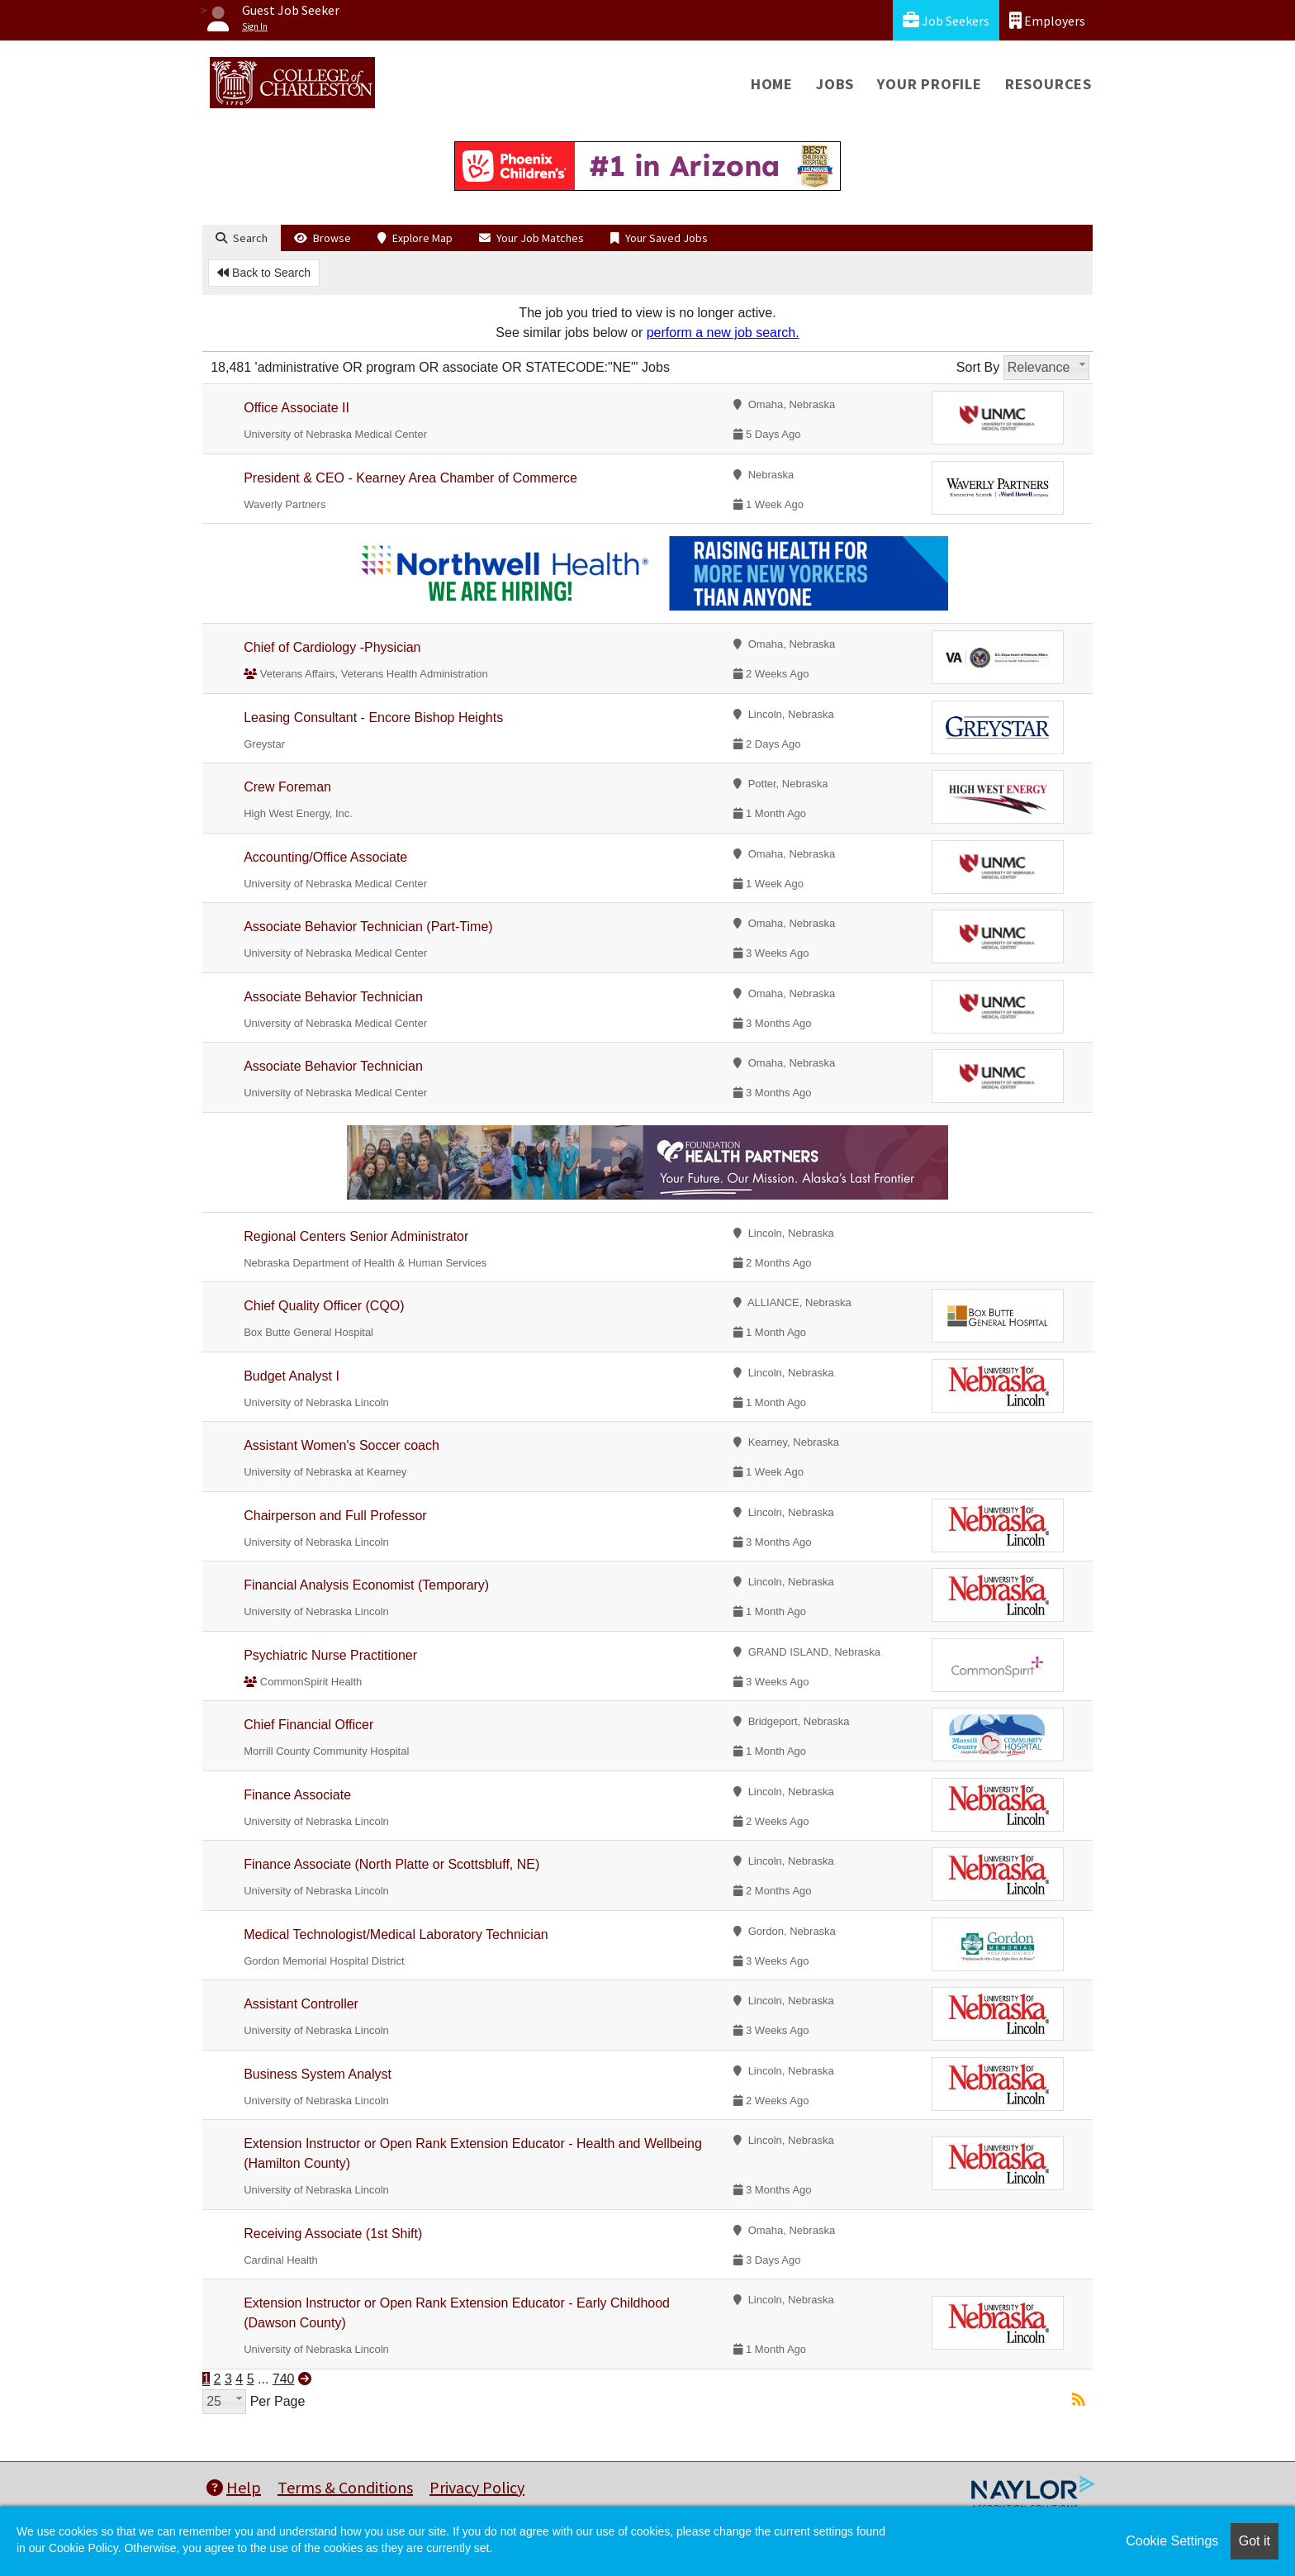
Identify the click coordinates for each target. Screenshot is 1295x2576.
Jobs (835, 83)
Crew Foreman (287, 787)
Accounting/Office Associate (325, 857)
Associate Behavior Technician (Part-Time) (368, 927)
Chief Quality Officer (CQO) (324, 1306)
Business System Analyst (317, 2074)
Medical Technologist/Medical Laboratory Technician (396, 1934)
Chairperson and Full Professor (335, 1516)
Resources (1048, 83)
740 (284, 2379)
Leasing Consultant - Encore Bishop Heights (373, 718)
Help (233, 2487)
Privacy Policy (476, 2487)
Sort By (977, 367)
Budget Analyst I (291, 1376)
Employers (1047, 20)
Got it (1254, 2541)
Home (772, 83)
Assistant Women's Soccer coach (341, 1445)
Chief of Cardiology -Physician (332, 647)
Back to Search (264, 272)
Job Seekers (946, 20)
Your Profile (929, 83)
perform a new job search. (723, 333)
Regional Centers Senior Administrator (356, 1236)
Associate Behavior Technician (333, 997)
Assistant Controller (301, 2004)
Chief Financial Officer (308, 1725)
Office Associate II (296, 408)
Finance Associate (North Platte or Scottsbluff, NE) (391, 1864)
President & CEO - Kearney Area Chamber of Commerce (410, 478)
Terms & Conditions (345, 2487)
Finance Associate (297, 1795)
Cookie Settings (1172, 2541)
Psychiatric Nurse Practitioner (330, 1655)
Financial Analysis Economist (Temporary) (366, 1585)
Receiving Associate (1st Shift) (333, 2234)
